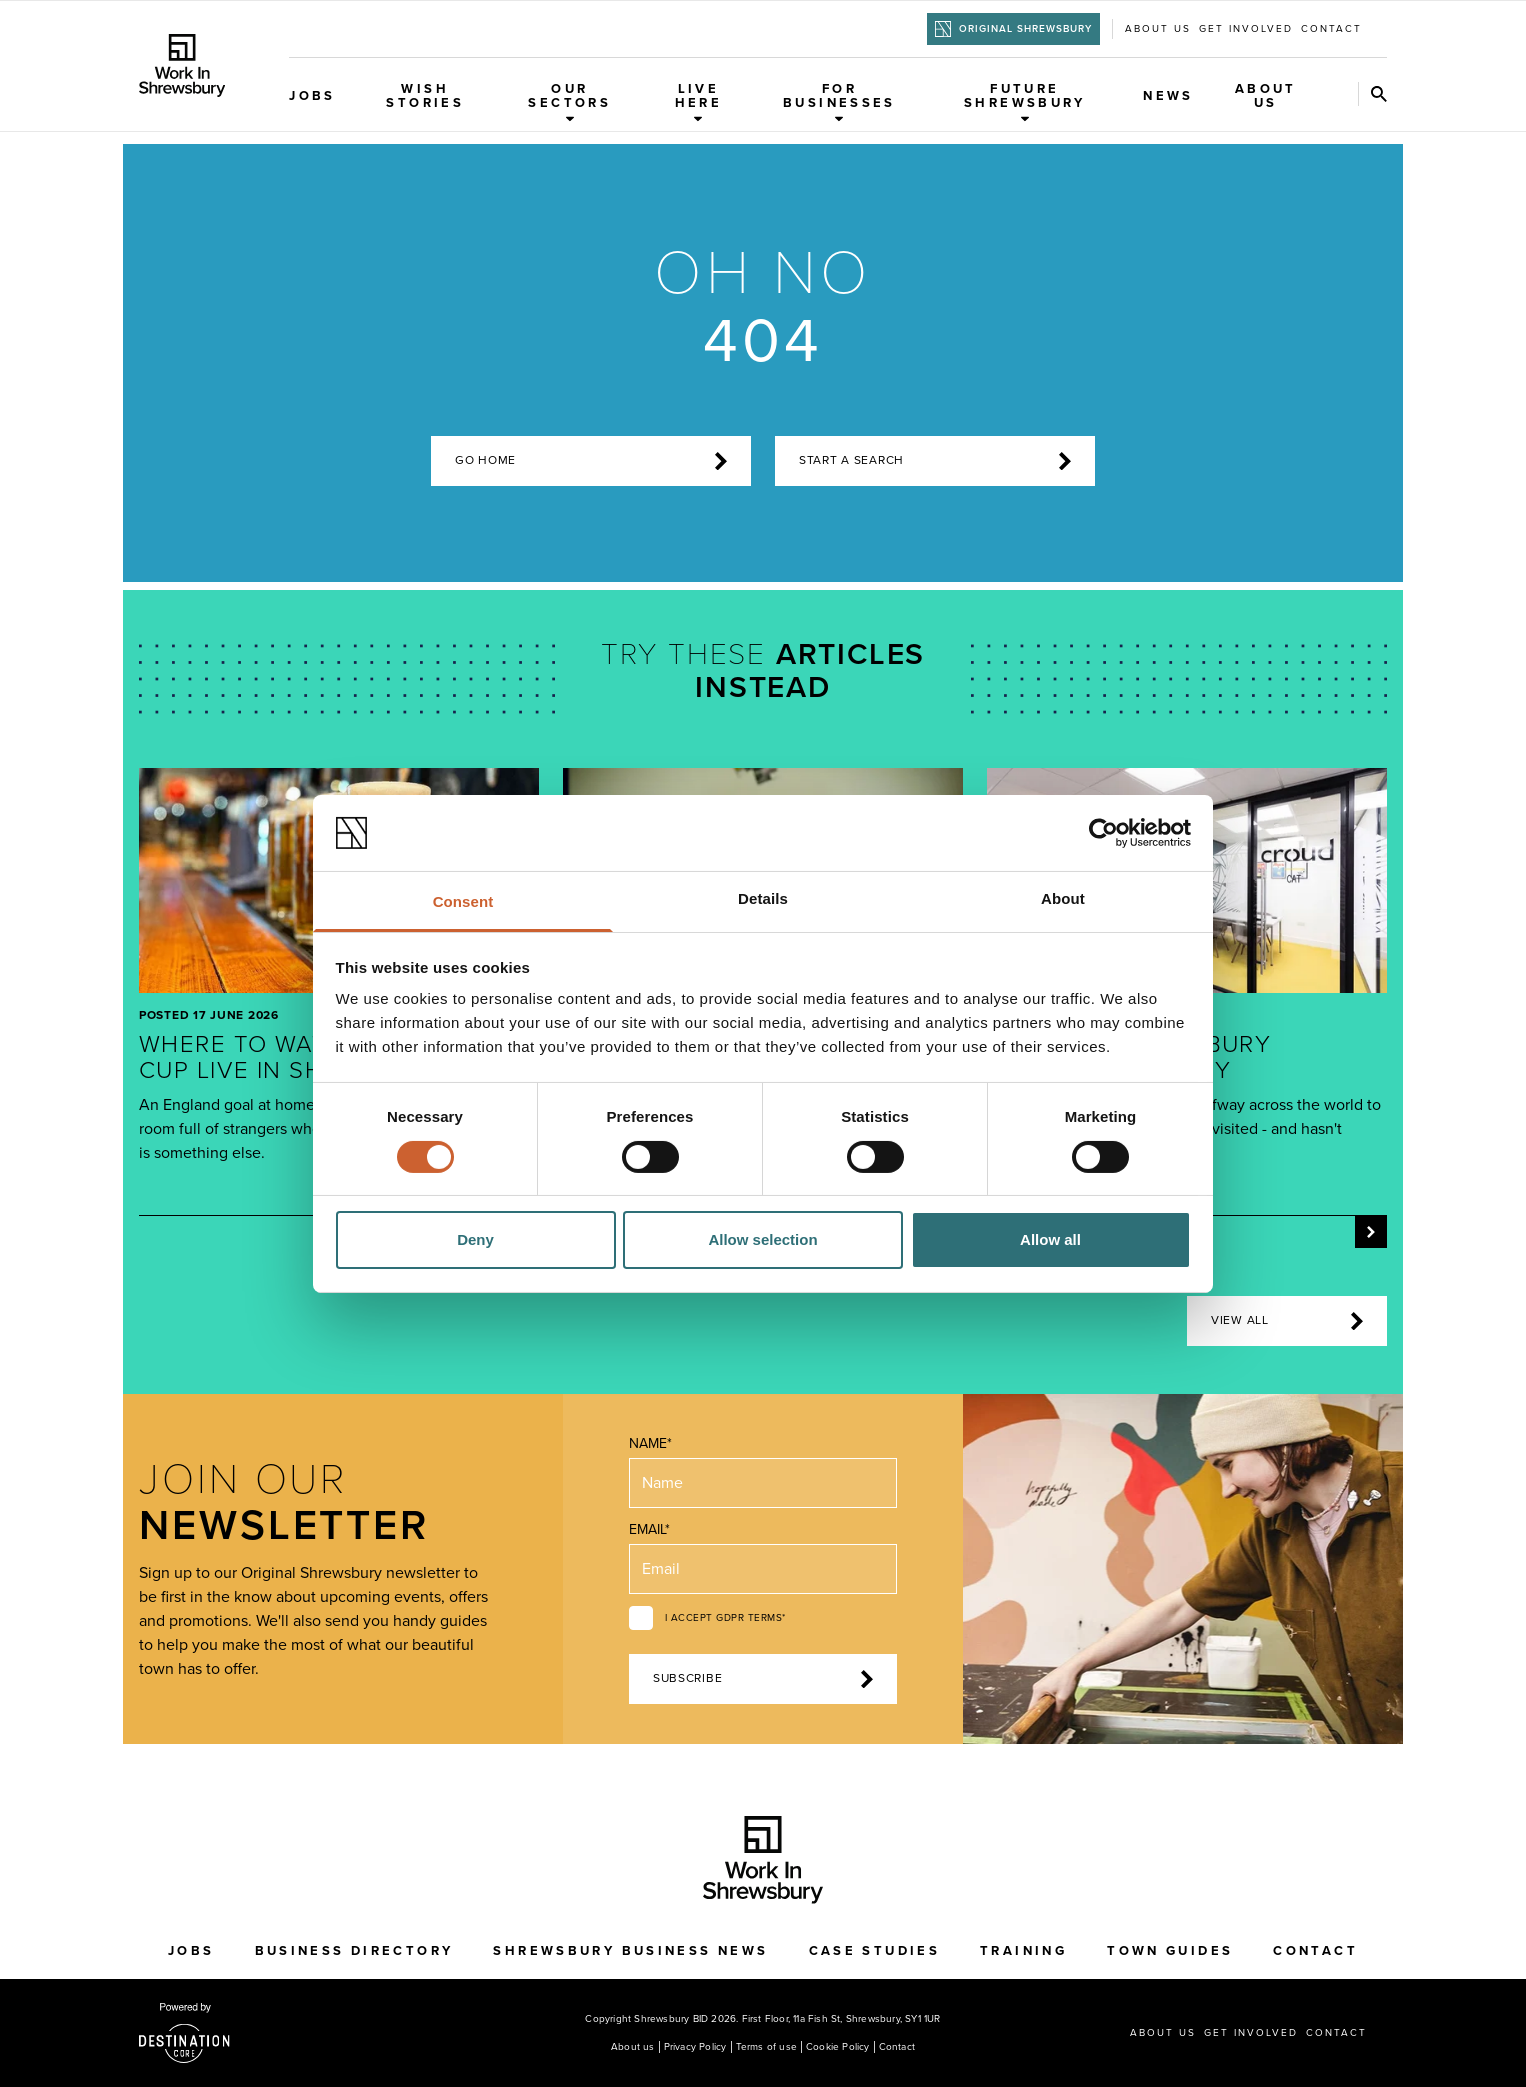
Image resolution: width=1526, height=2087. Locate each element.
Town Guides (1170, 1951)
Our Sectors (569, 102)
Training (1023, 1951)
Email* (649, 1529)
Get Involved (1246, 29)
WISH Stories (425, 96)
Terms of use (766, 2047)
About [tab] (1063, 898)
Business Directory (354, 1951)
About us (1158, 29)
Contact (1331, 29)
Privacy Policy (695, 2047)
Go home (591, 461)
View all (1287, 1321)
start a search (935, 461)
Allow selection (762, 1239)
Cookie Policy (838, 2047)
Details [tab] (763, 898)
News (1168, 96)
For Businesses (839, 102)
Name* (650, 1443)
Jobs (312, 96)
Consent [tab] (463, 901)
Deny (475, 1239)
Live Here (699, 102)
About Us (1266, 96)
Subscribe (763, 1679)
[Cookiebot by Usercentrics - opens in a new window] (1103, 833)
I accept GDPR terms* (725, 1618)
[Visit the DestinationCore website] (184, 2033)
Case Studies (875, 1951)
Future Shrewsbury (1025, 102)
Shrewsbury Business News (630, 1951)
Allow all (1050, 1239)
